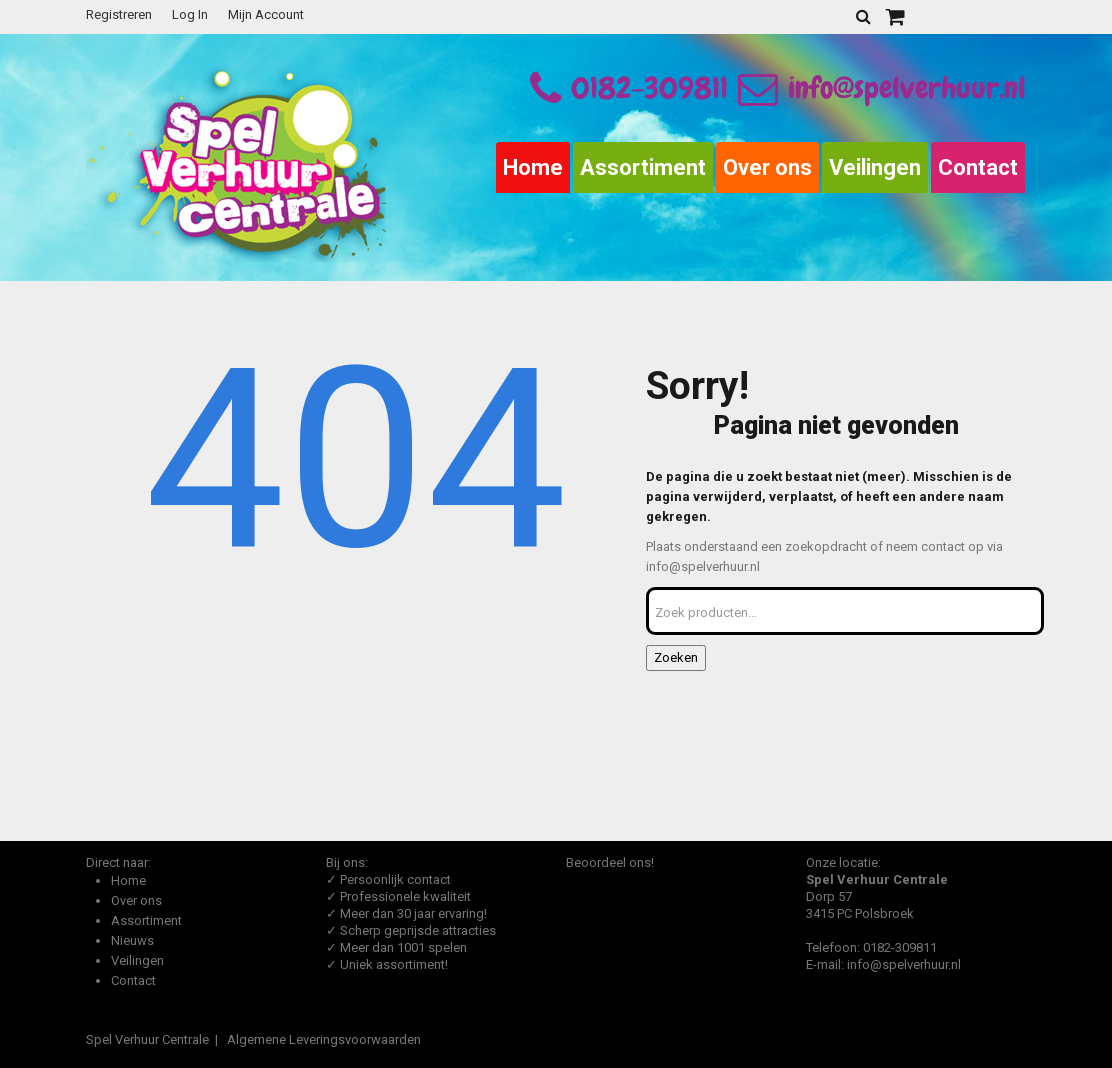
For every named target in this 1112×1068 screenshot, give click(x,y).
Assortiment (643, 167)
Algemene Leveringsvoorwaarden (324, 1039)
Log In (190, 14)
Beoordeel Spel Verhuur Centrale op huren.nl (646, 951)
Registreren (119, 14)
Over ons (767, 167)
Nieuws (132, 940)
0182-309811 (649, 88)
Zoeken (676, 657)
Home (533, 167)
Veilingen (875, 167)
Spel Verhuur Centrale (147, 1039)
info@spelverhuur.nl (882, 88)
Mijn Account (266, 14)
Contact (978, 167)
